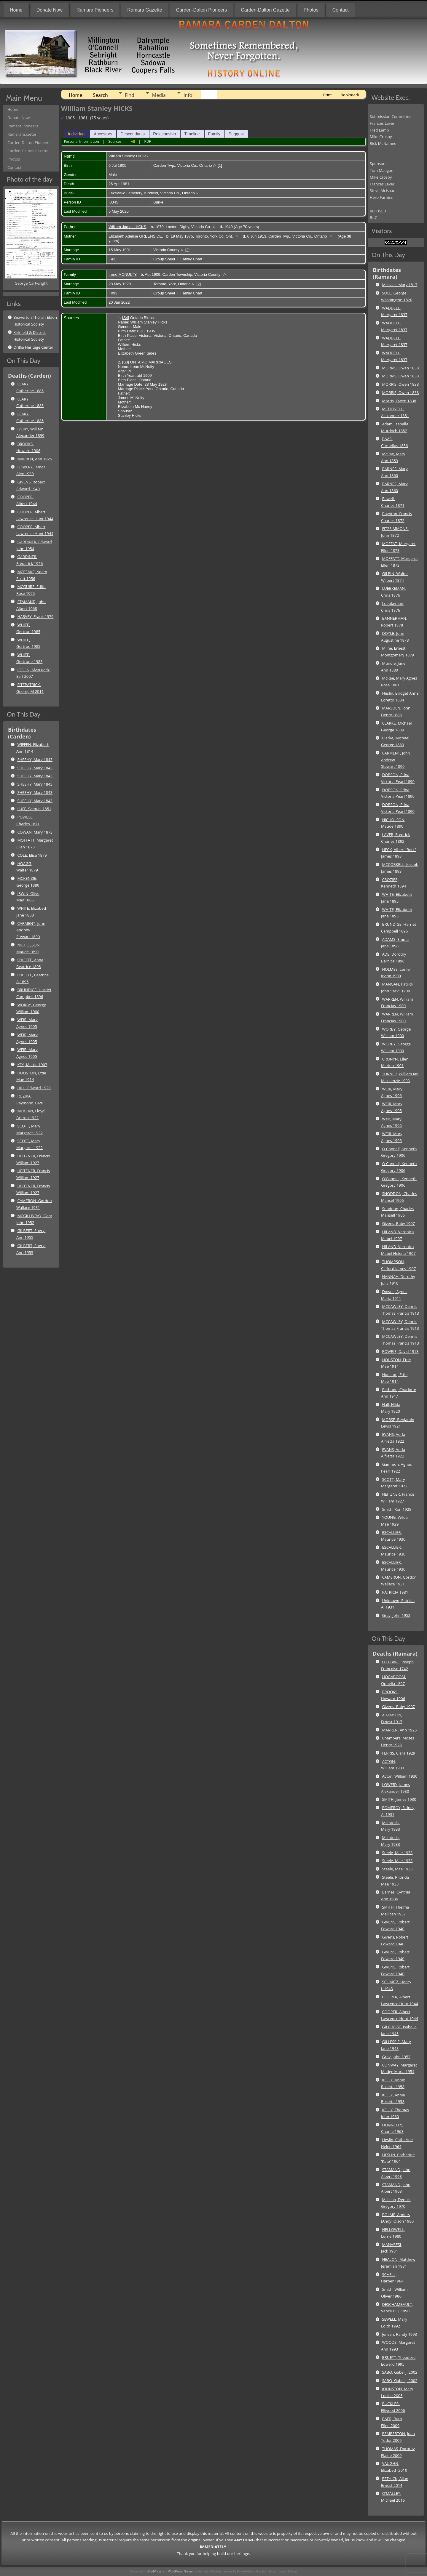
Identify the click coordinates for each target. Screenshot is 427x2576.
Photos (311, 9)
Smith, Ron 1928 (396, 1509)
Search (100, 95)
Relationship (164, 134)
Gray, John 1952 (396, 1615)
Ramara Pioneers (95, 9)
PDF (147, 141)
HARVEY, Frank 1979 (35, 616)
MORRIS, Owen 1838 (400, 368)
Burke (158, 202)
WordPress (154, 2571)
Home (16, 9)
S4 (125, 317)
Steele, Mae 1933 (397, 1852)
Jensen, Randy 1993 (399, 2334)
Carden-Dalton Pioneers (201, 9)
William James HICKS (127, 227)
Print (327, 94)
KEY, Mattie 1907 (32, 1064)
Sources (114, 141)
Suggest (236, 134)
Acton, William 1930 (399, 1776)
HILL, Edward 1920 (33, 1087)
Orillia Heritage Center (33, 347)
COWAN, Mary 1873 (34, 832)
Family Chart (192, 259)
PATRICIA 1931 (395, 1592)
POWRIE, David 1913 (400, 1351)
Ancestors (103, 134)
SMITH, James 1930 (399, 1799)
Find (129, 95)
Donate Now (49, 9)
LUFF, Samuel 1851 (34, 808)
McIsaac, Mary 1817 (399, 284)
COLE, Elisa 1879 (32, 855)
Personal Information (81, 141)
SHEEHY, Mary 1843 (34, 759)
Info (188, 95)
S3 (125, 362)
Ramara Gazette (144, 9)
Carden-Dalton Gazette (265, 9)
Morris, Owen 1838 (399, 400)
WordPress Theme (180, 2571)
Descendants (132, 134)
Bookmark (350, 94)
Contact (340, 9)
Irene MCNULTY (122, 274)
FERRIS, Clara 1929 (398, 1753)
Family (214, 134)
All (133, 141)
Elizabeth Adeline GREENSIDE (135, 236)
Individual (76, 134)
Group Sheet (164, 259)
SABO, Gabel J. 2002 (399, 2372)
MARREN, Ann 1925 (34, 459)
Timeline (192, 134)
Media (159, 95)
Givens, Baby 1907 (398, 1223)
